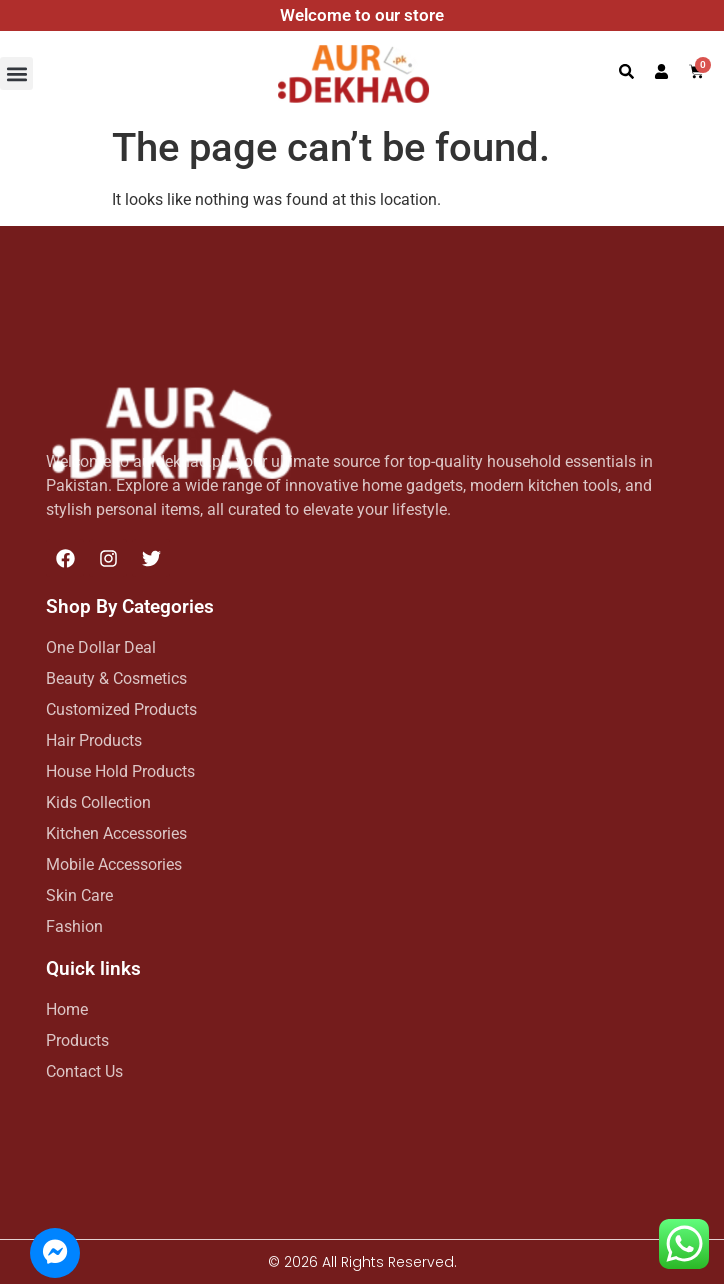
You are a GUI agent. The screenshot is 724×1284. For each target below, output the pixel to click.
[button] (16, 73)
